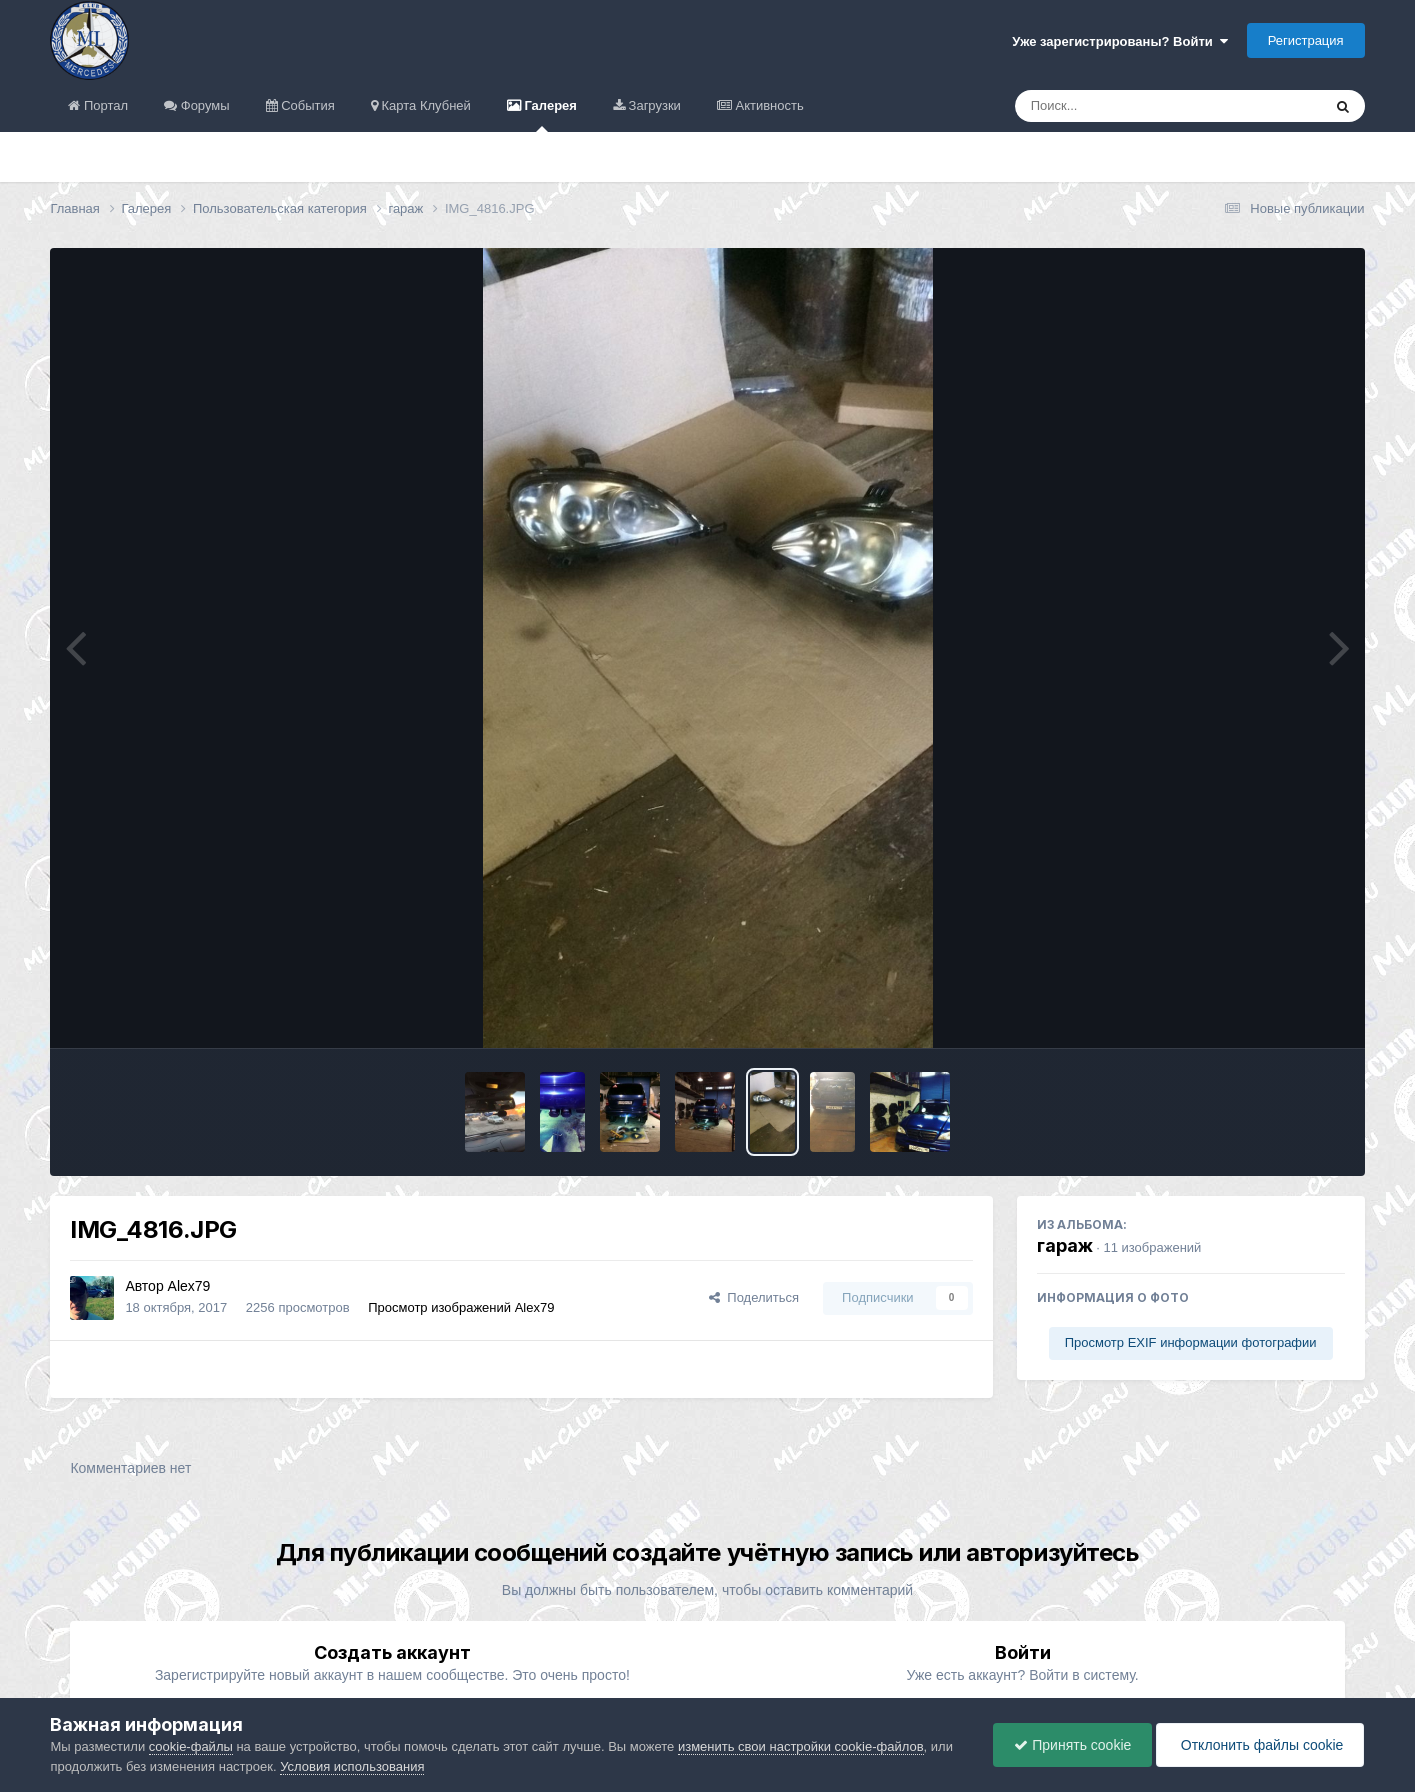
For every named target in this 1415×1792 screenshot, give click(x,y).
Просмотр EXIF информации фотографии (1191, 1342)
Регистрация (1306, 40)
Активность (768, 105)
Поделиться (754, 1297)
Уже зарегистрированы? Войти (1120, 41)
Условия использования (352, 1766)
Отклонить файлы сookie (1260, 1745)
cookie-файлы (191, 1746)
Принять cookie (1072, 1745)
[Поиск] (1131, 106)
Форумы (203, 105)
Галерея (549, 115)
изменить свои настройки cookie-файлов (801, 1746)
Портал (104, 105)
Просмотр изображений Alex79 (461, 1307)
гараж (1065, 1245)
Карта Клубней (424, 105)
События (306, 105)
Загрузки (653, 105)
